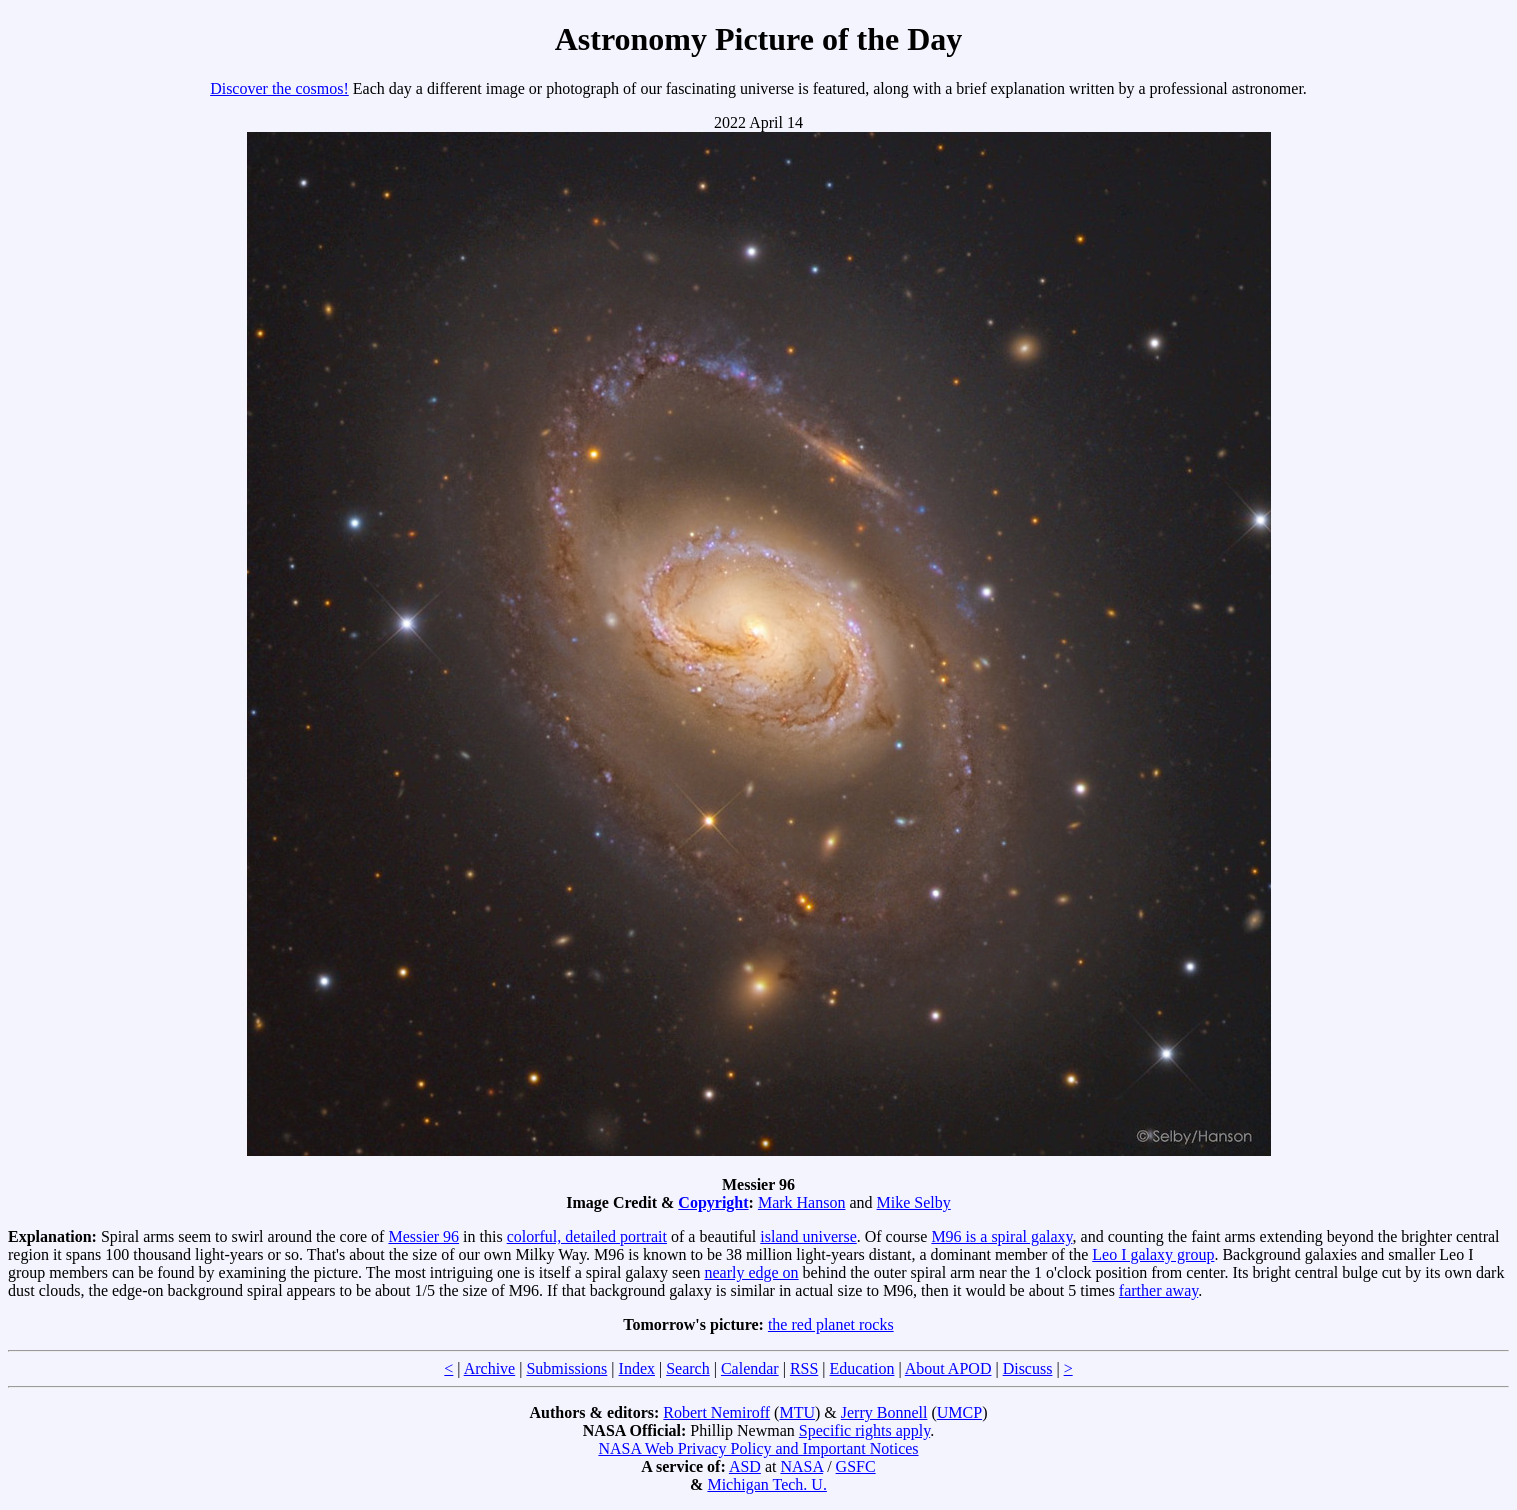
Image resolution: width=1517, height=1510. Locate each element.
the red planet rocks (831, 1324)
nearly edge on (751, 1272)
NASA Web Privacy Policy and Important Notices (758, 1448)
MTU (797, 1412)
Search (688, 1368)
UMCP (959, 1412)
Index (637, 1368)
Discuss (1028, 1368)
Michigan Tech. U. (766, 1484)
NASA (801, 1466)
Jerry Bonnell (884, 1412)
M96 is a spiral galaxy (1001, 1236)
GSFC (856, 1466)
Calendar (750, 1368)
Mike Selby (914, 1202)
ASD (745, 1466)
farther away (1158, 1290)
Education (862, 1368)
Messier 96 (423, 1236)
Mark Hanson (802, 1202)
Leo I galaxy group (1153, 1254)
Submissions (566, 1368)
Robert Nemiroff (716, 1412)
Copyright (713, 1202)
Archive (490, 1368)
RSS (804, 1368)
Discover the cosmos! (279, 88)
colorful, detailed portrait (587, 1236)
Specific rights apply (864, 1430)
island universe (808, 1236)
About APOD (948, 1368)
